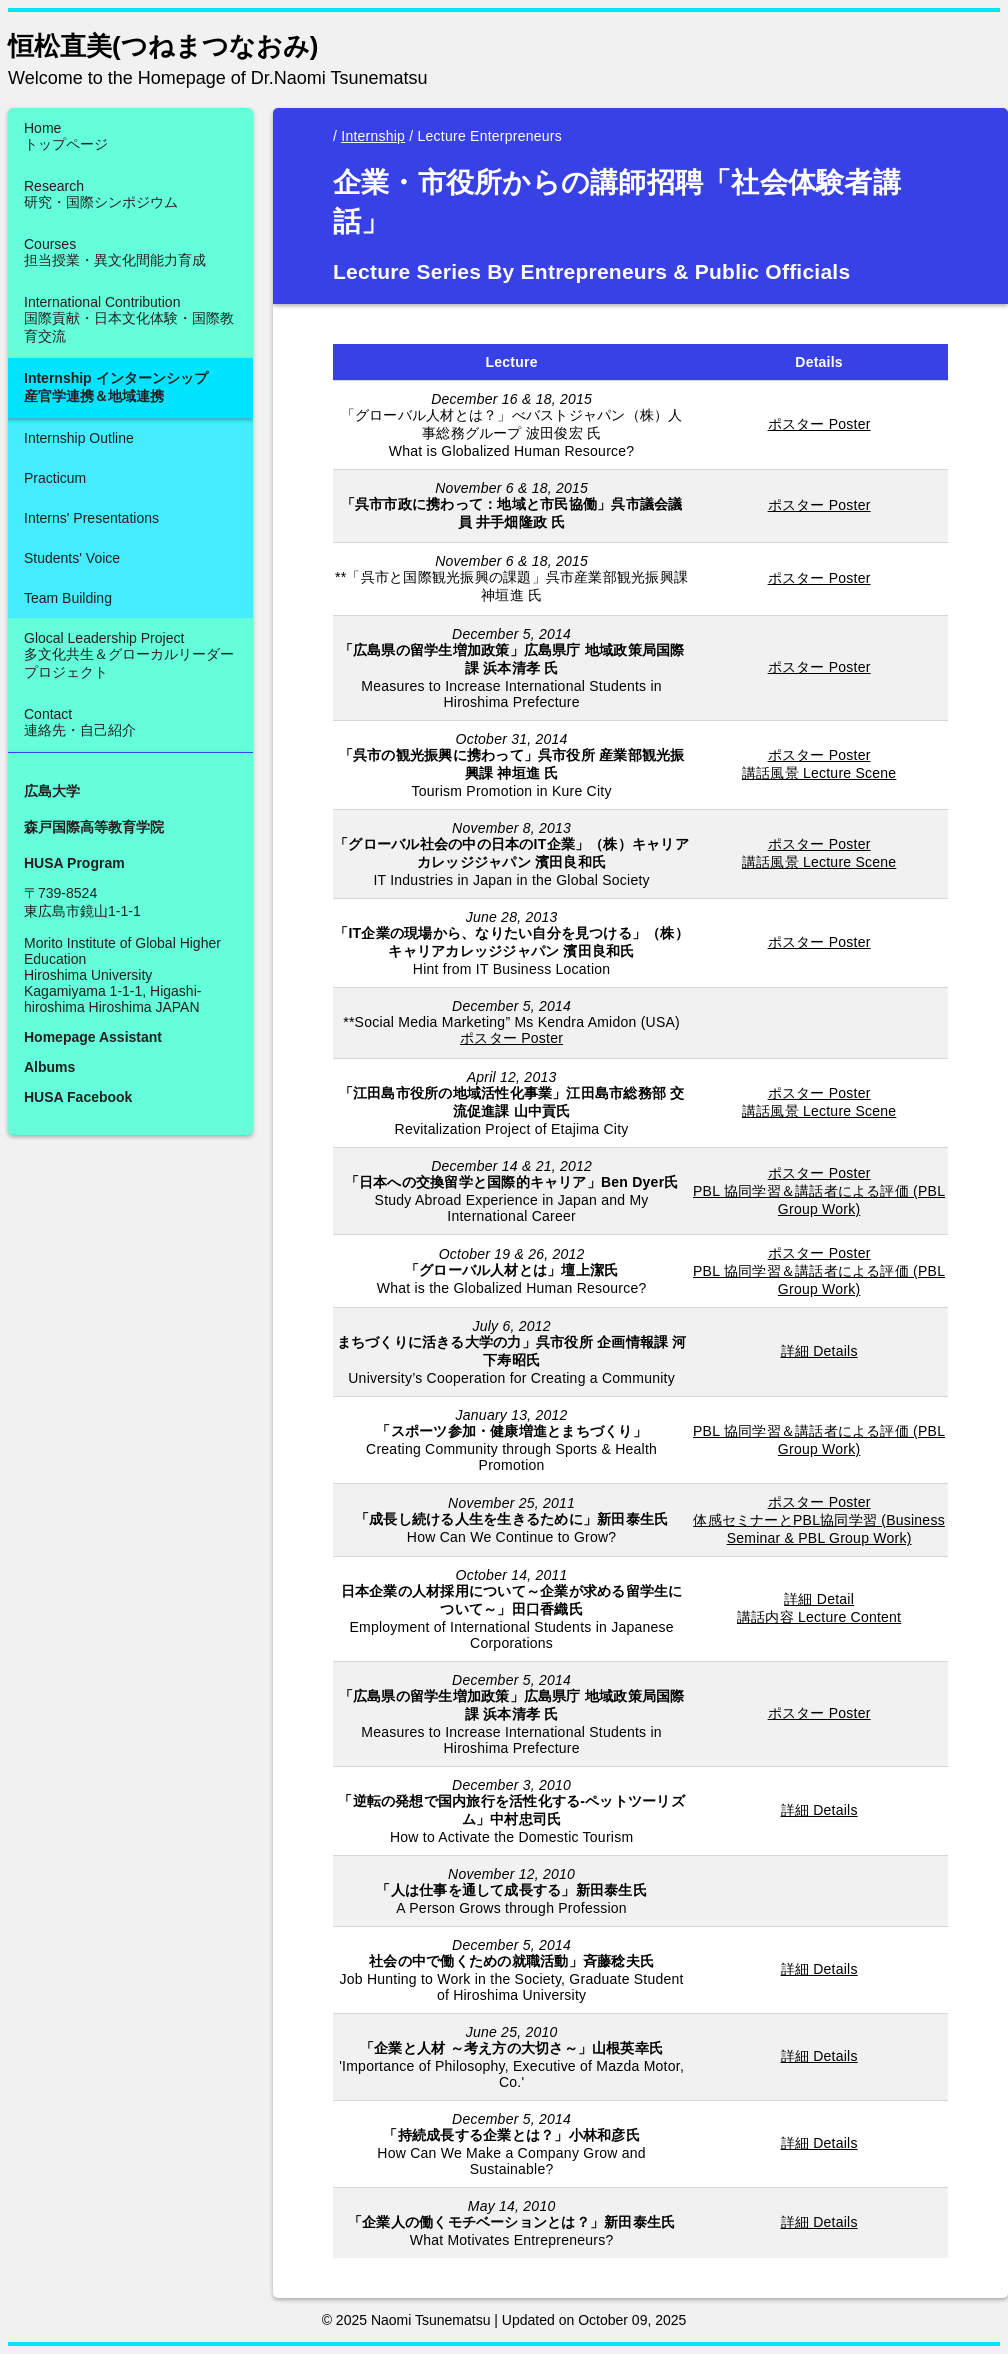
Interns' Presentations (91, 518)
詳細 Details (819, 1351)
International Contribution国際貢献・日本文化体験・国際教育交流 (129, 319)
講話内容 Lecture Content (819, 1617)
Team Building (68, 598)
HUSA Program (74, 863)
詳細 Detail (819, 1599)
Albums (49, 1067)
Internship (373, 136)
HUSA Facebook (78, 1097)
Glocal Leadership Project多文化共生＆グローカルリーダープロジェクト (129, 655)
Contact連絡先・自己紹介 (80, 722)
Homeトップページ (66, 136)
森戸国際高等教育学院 (94, 827)
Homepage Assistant (93, 1037)
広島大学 (52, 791)
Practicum (55, 478)
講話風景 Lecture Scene (819, 773)
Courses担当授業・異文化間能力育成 (115, 252)
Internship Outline (79, 438)
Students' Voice (72, 558)
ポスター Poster (819, 424)
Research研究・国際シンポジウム (101, 194)
